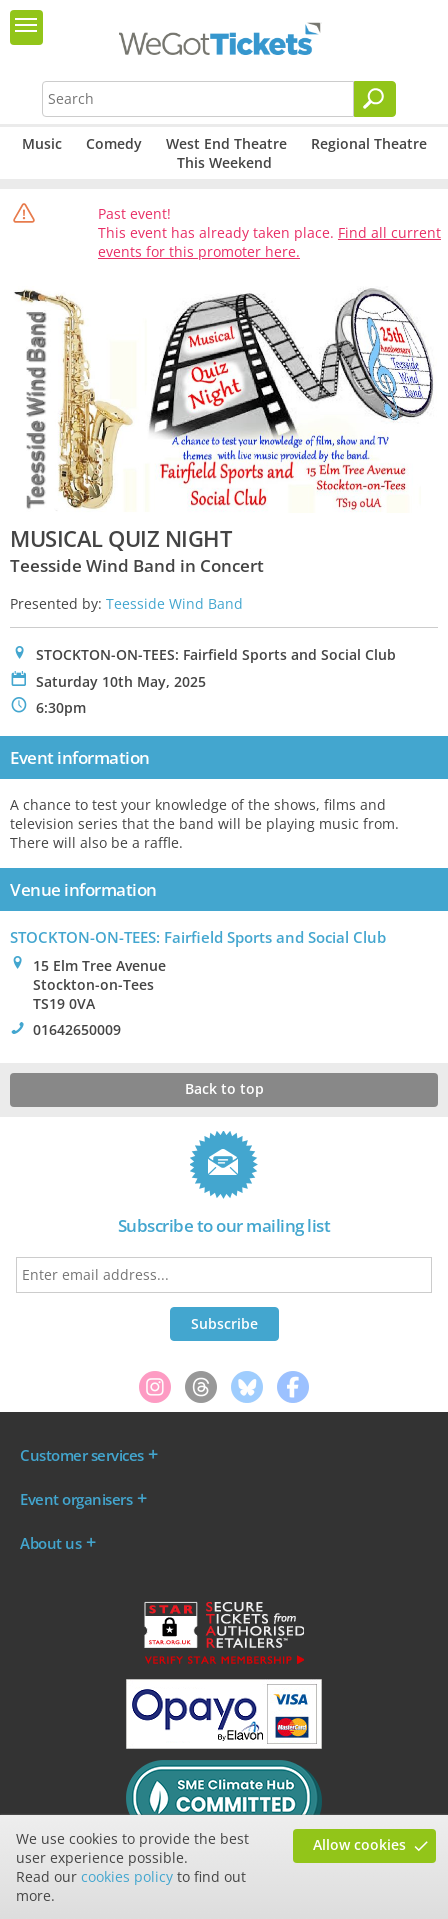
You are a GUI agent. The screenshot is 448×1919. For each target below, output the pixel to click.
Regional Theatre (369, 143)
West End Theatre (226, 143)
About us (50, 1543)
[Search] (375, 99)
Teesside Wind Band (174, 603)
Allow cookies (359, 1844)
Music (42, 143)
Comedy (114, 143)
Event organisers (76, 1499)
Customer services (82, 1455)
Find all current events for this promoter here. (269, 242)
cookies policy (127, 1876)
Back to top (224, 1088)
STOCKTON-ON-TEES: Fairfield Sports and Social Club (198, 937)
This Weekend (224, 162)
